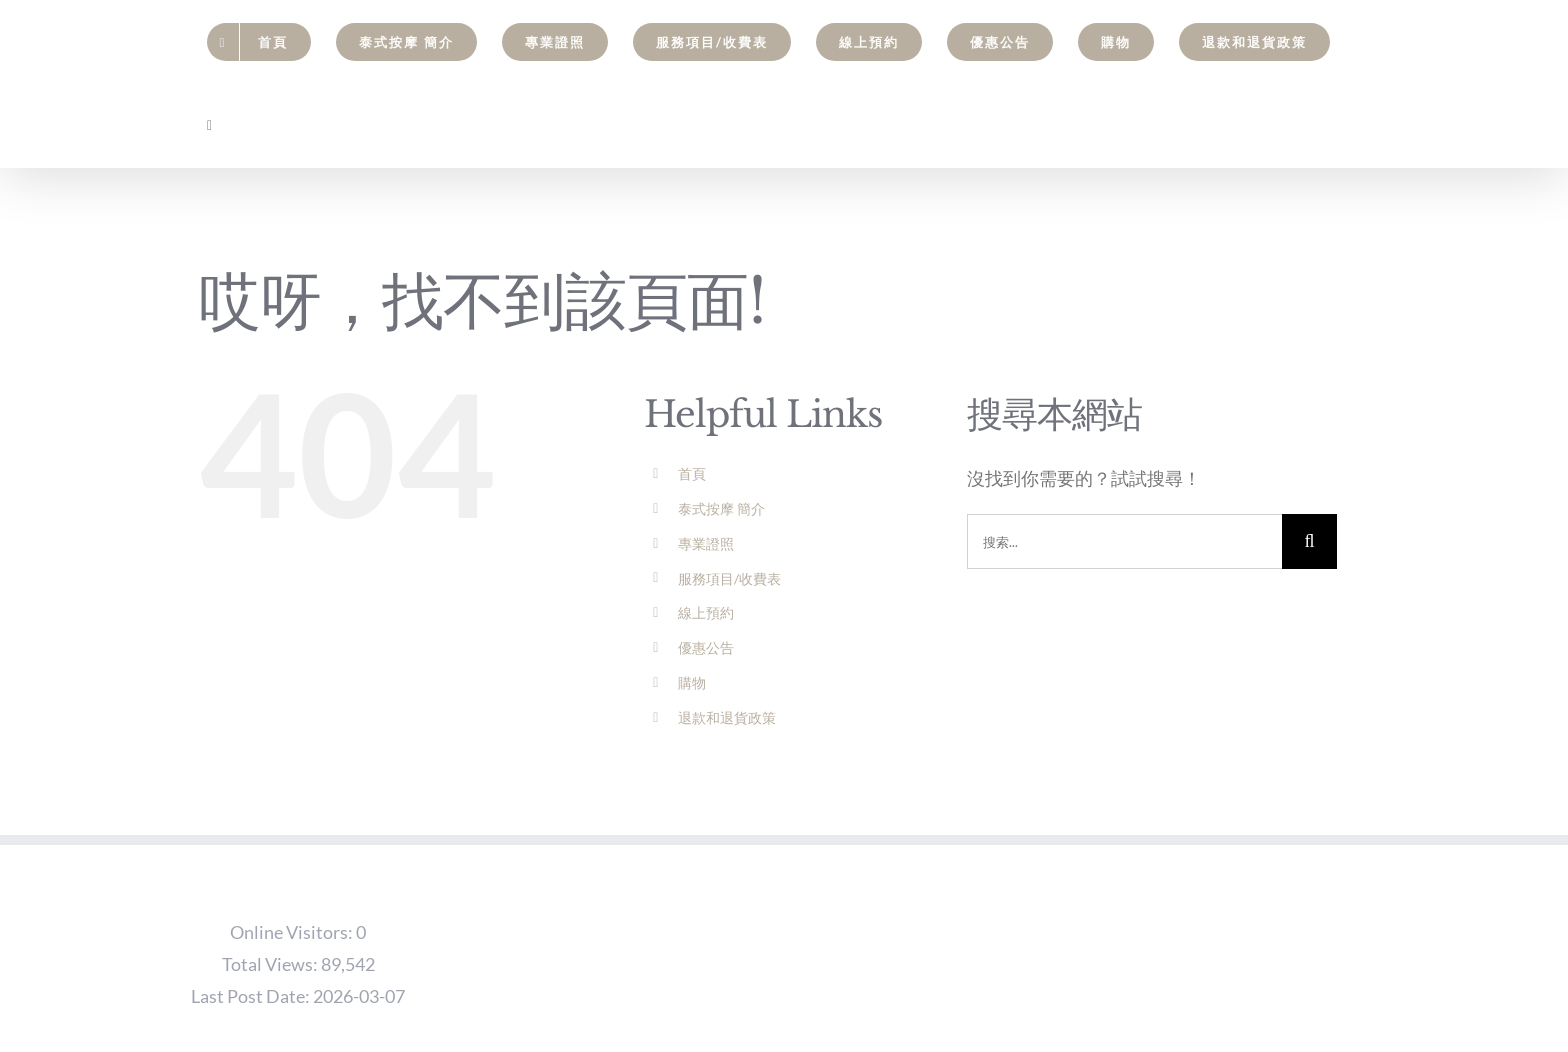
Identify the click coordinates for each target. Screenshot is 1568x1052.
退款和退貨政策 (727, 717)
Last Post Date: (252, 996)
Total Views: (271, 964)
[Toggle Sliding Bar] (210, 126)
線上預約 (706, 612)
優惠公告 (706, 647)
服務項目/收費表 (729, 578)
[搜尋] (1309, 541)
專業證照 (706, 543)
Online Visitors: (293, 932)
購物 (692, 682)
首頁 (692, 473)
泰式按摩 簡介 (721, 508)
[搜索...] (1124, 541)
